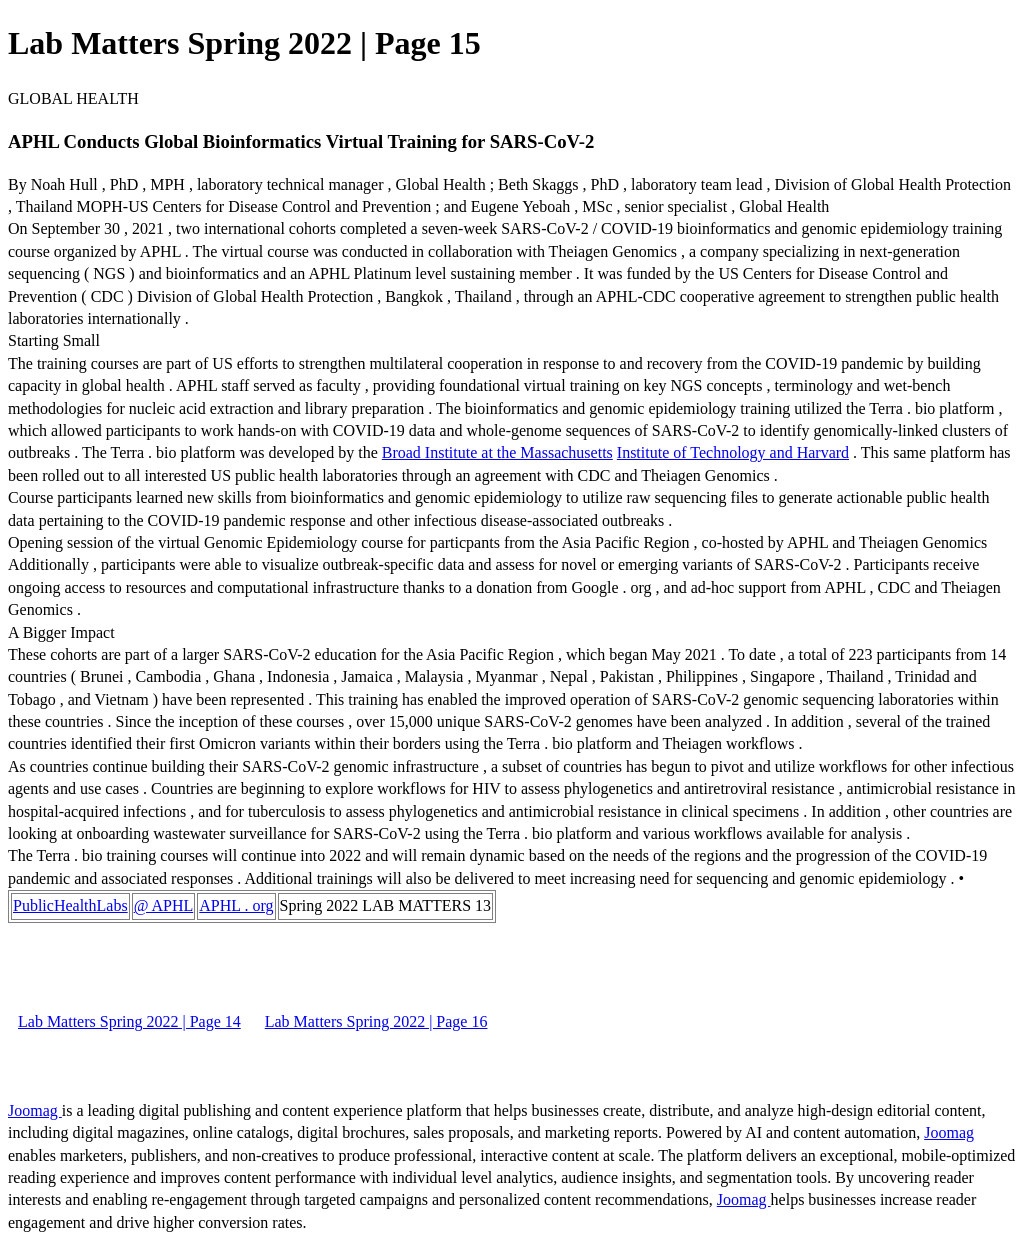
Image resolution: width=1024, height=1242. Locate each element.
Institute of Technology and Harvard (733, 452)
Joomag (35, 1110)
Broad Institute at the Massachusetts (497, 452)
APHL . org (236, 905)
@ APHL (164, 905)
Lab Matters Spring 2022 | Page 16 (376, 1021)
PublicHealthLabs (70, 905)
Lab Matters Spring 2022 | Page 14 (129, 1021)
